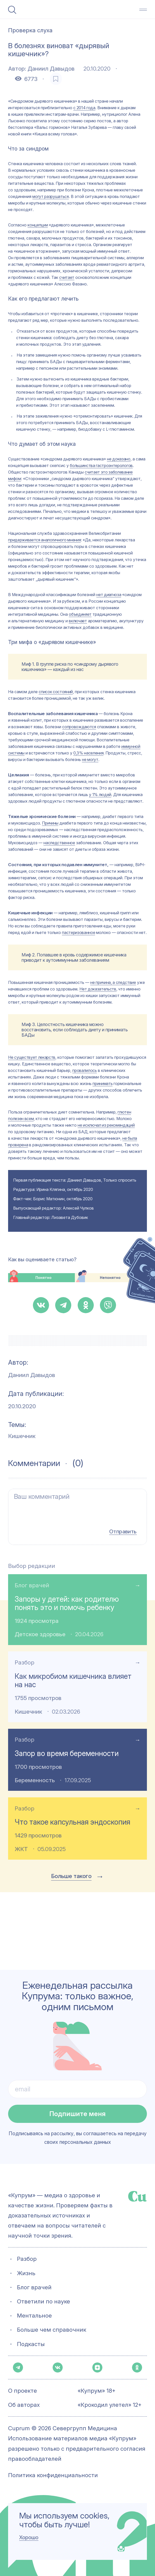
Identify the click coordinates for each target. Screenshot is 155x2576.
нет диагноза (108, 594)
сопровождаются (79, 726)
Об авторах (24, 2405)
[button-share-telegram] (63, 1305)
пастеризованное (78, 932)
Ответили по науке (43, 2295)
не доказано (118, 458)
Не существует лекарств (31, 1057)
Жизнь (26, 2267)
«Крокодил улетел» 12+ (110, 2405)
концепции (38, 224)
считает (66, 277)
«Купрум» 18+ (97, 2391)
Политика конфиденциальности (53, 2475)
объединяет (80, 614)
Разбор (24, 1688)
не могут (90, 759)
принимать (103, 1083)
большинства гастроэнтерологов (101, 465)
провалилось (84, 1070)
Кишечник (22, 1436)
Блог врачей (32, 1611)
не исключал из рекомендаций (106, 1125)
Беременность (35, 1806)
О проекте (22, 2391)
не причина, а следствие (113, 982)
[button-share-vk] (41, 1305)
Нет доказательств (97, 988)
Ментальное (34, 2309)
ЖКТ (21, 1875)
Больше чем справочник (51, 2324)
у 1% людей (100, 794)
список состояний (56, 691)
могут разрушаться (50, 196)
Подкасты (31, 2338)
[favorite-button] (56, 79)
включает (78, 620)
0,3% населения (88, 752)
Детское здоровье (40, 1660)
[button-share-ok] (86, 1305)
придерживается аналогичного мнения (44, 539)
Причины (50, 823)
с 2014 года (84, 107)
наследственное (59, 842)
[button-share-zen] (96, 2364)
